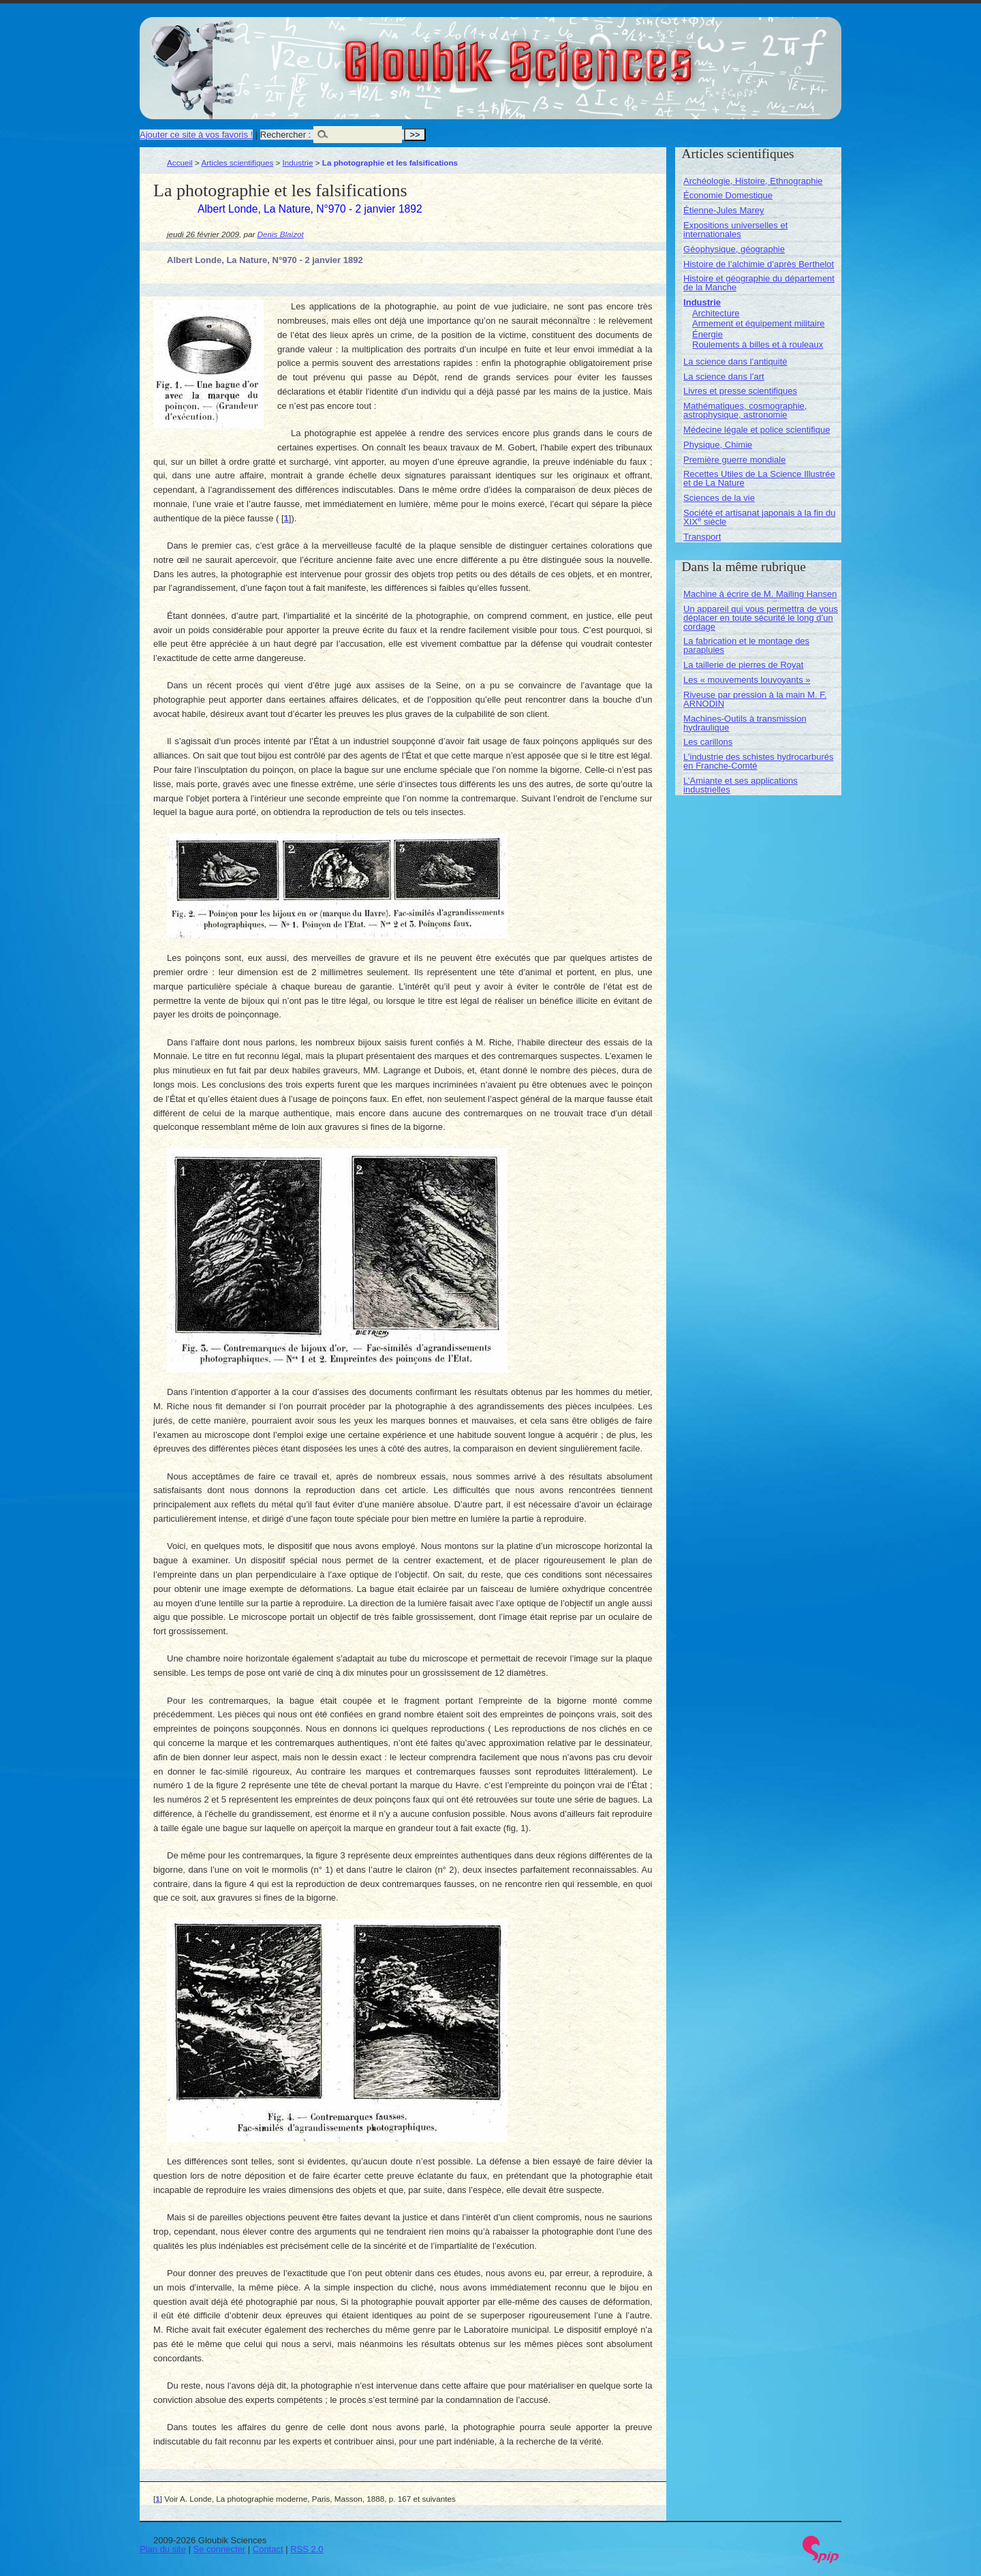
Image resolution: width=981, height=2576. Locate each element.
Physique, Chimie (717, 445)
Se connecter (219, 2549)
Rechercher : (285, 134)
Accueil (180, 162)
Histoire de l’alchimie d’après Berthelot (758, 264)
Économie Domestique (728, 195)
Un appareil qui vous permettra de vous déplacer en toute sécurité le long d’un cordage (760, 618)
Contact (268, 2549)
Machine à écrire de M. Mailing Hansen (760, 594)
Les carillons (707, 742)
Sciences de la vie (719, 498)
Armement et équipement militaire (758, 323)
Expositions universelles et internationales (735, 229)
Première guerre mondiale (734, 460)
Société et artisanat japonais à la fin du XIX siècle (759, 517)
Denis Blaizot (281, 234)
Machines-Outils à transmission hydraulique (745, 723)
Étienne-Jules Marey (723, 210)
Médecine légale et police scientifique (756, 430)
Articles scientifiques (237, 162)
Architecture (715, 313)
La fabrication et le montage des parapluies (746, 645)
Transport (702, 537)
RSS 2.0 (306, 2549)
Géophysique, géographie (734, 249)
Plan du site (163, 2549)
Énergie (707, 334)
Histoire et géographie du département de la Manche (759, 282)
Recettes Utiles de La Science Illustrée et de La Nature (759, 478)
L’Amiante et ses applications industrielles (740, 785)
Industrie (298, 162)
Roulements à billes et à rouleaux (757, 344)
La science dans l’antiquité (735, 361)
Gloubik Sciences (595, 53)
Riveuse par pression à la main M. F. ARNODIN (754, 699)
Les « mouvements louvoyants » (746, 680)
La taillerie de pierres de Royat (743, 665)
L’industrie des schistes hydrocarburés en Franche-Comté (758, 761)
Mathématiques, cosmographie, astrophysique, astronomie (745, 410)
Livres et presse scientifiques (740, 391)
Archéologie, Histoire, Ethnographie (753, 181)
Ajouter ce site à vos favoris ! (196, 134)
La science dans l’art (723, 376)
